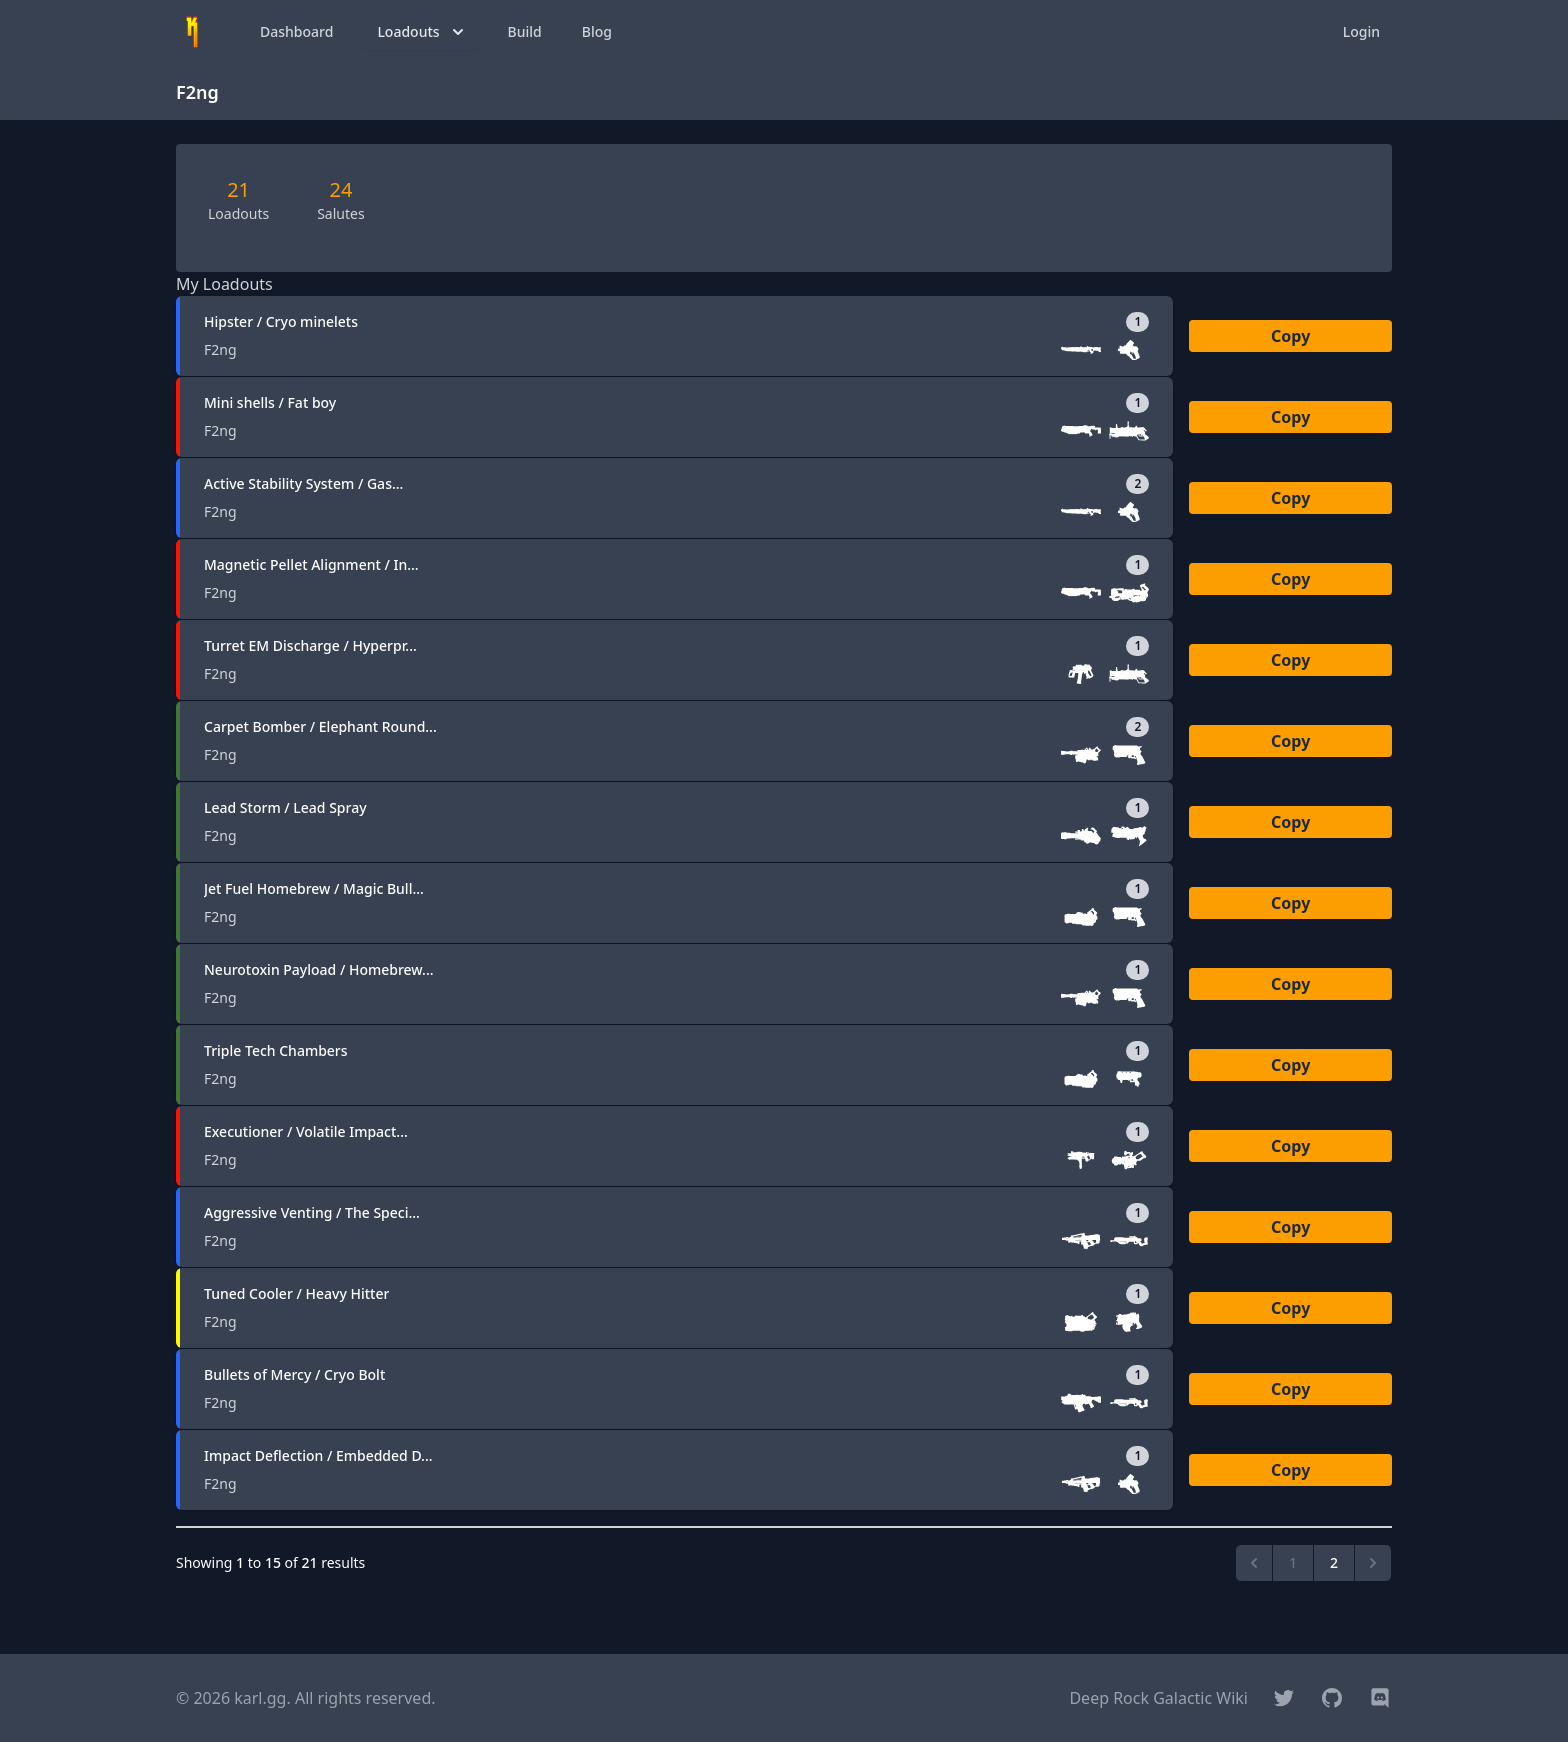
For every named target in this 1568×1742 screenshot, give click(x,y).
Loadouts (422, 32)
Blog (597, 31)
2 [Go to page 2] (1334, 1562)
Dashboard (296, 31)
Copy (1290, 336)
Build (525, 31)
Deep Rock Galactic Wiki (1158, 1698)
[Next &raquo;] (1373, 1563)
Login (1361, 31)
